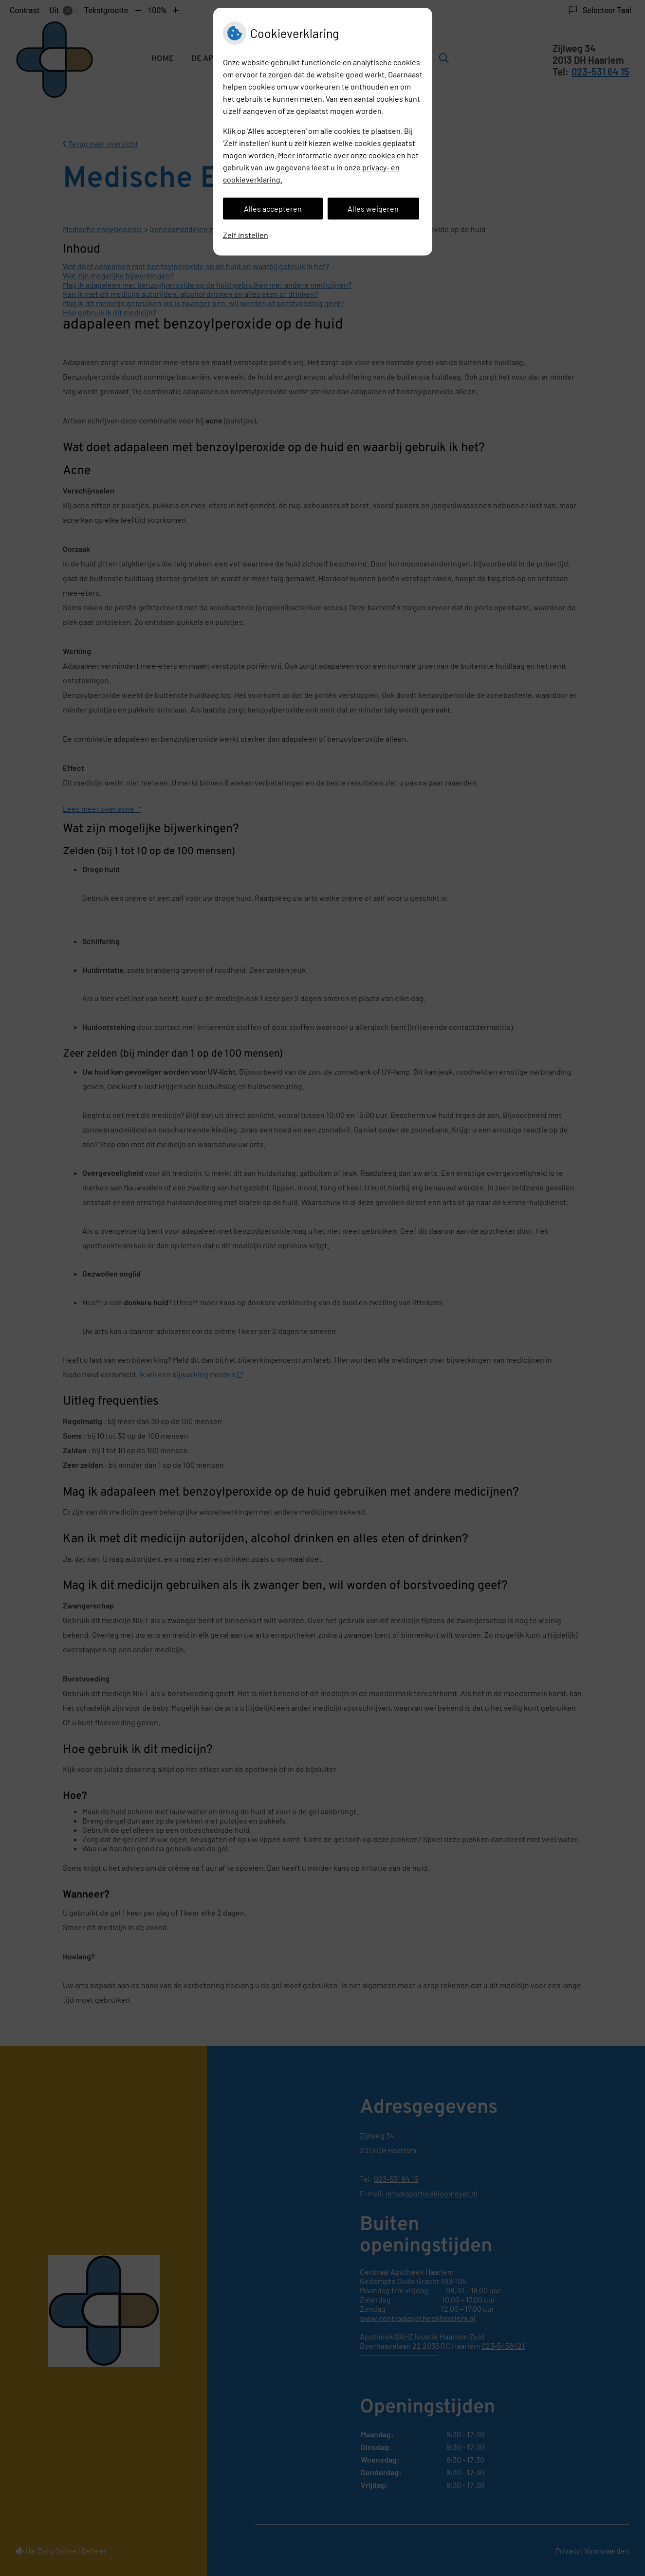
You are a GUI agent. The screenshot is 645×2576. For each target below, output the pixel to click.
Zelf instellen (245, 234)
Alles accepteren (273, 208)
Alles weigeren (373, 208)
